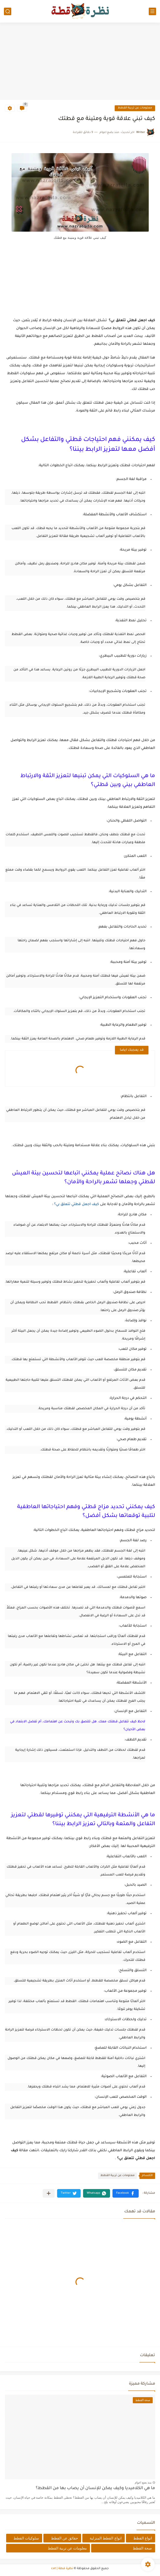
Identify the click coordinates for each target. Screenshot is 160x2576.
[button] (125, 2193)
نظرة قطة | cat (62, 2568)
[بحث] (7, 11)
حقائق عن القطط (64, 2538)
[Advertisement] (80, 61)
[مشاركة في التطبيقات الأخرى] (49, 2193)
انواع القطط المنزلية (105, 2538)
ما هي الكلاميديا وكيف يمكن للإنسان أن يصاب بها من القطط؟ (95, 2488)
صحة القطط (142, 2548)
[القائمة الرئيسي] (152, 11)
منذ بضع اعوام (143, 2482)
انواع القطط (142, 2538)
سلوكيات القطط (26, 2538)
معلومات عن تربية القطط (135, 108)
